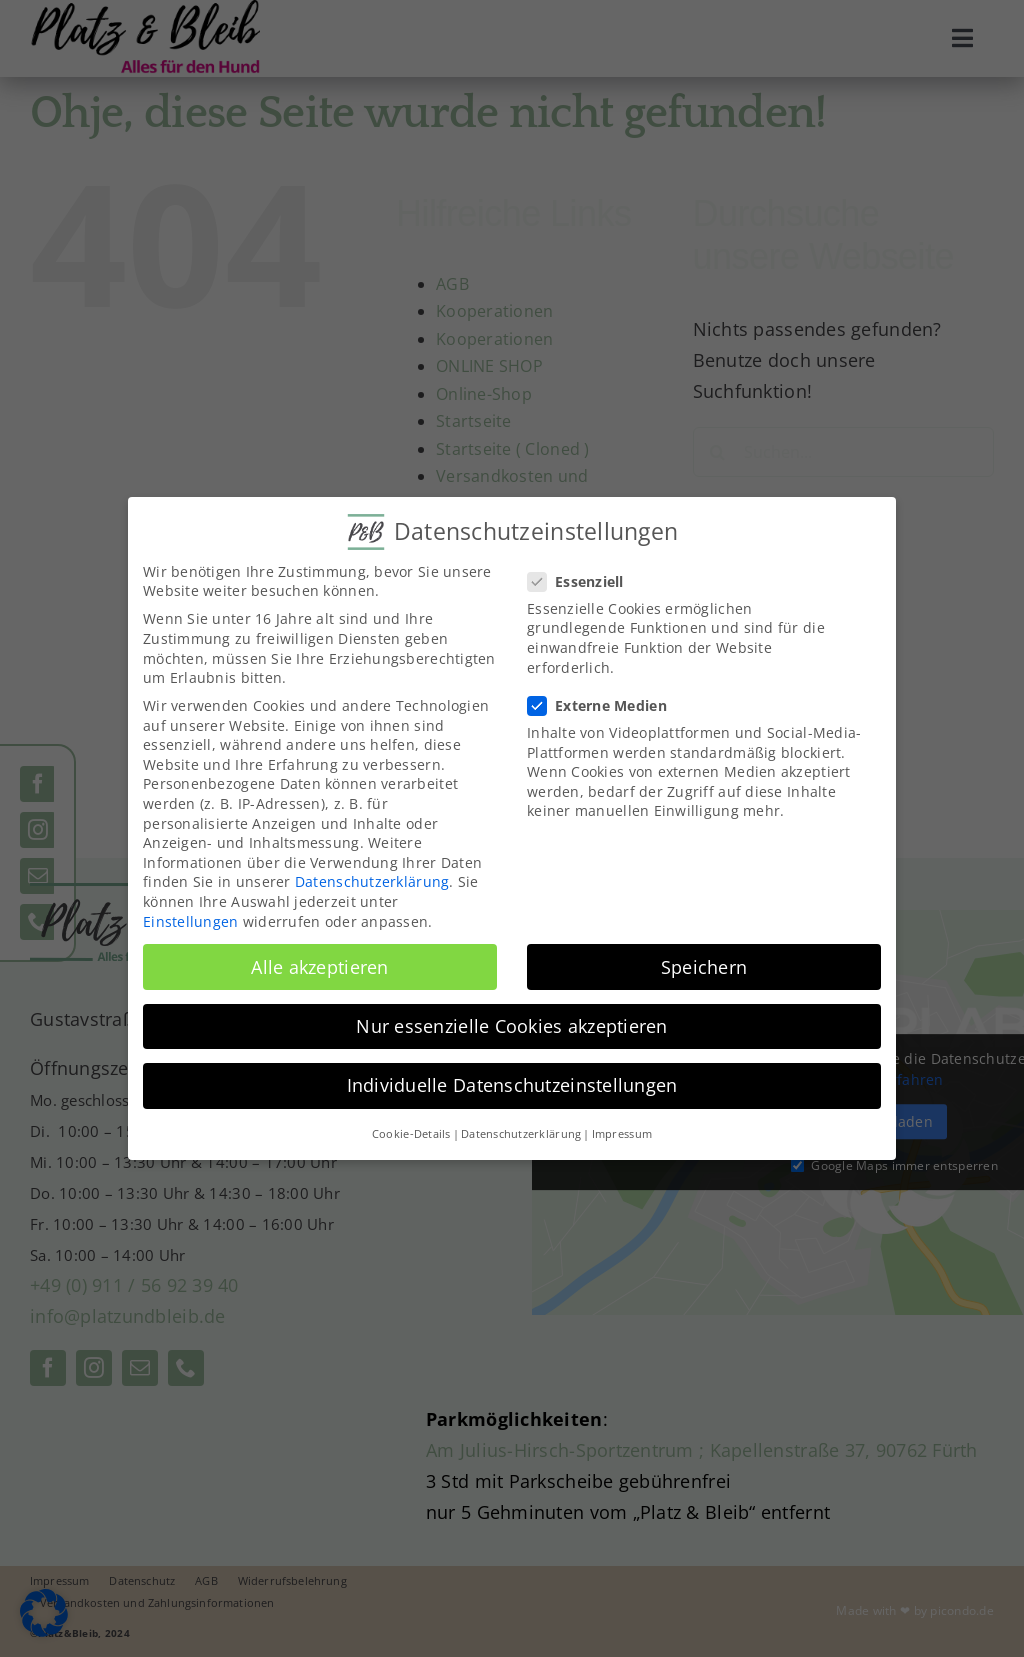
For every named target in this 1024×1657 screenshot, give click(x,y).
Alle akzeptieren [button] (319, 966)
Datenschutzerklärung (372, 881)
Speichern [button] (704, 966)
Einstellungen (191, 920)
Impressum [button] (622, 1133)
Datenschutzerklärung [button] (521, 1133)
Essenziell (584, 580)
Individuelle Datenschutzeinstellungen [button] (512, 1084)
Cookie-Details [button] (411, 1133)
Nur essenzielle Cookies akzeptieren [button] (511, 1025)
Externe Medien (605, 704)
